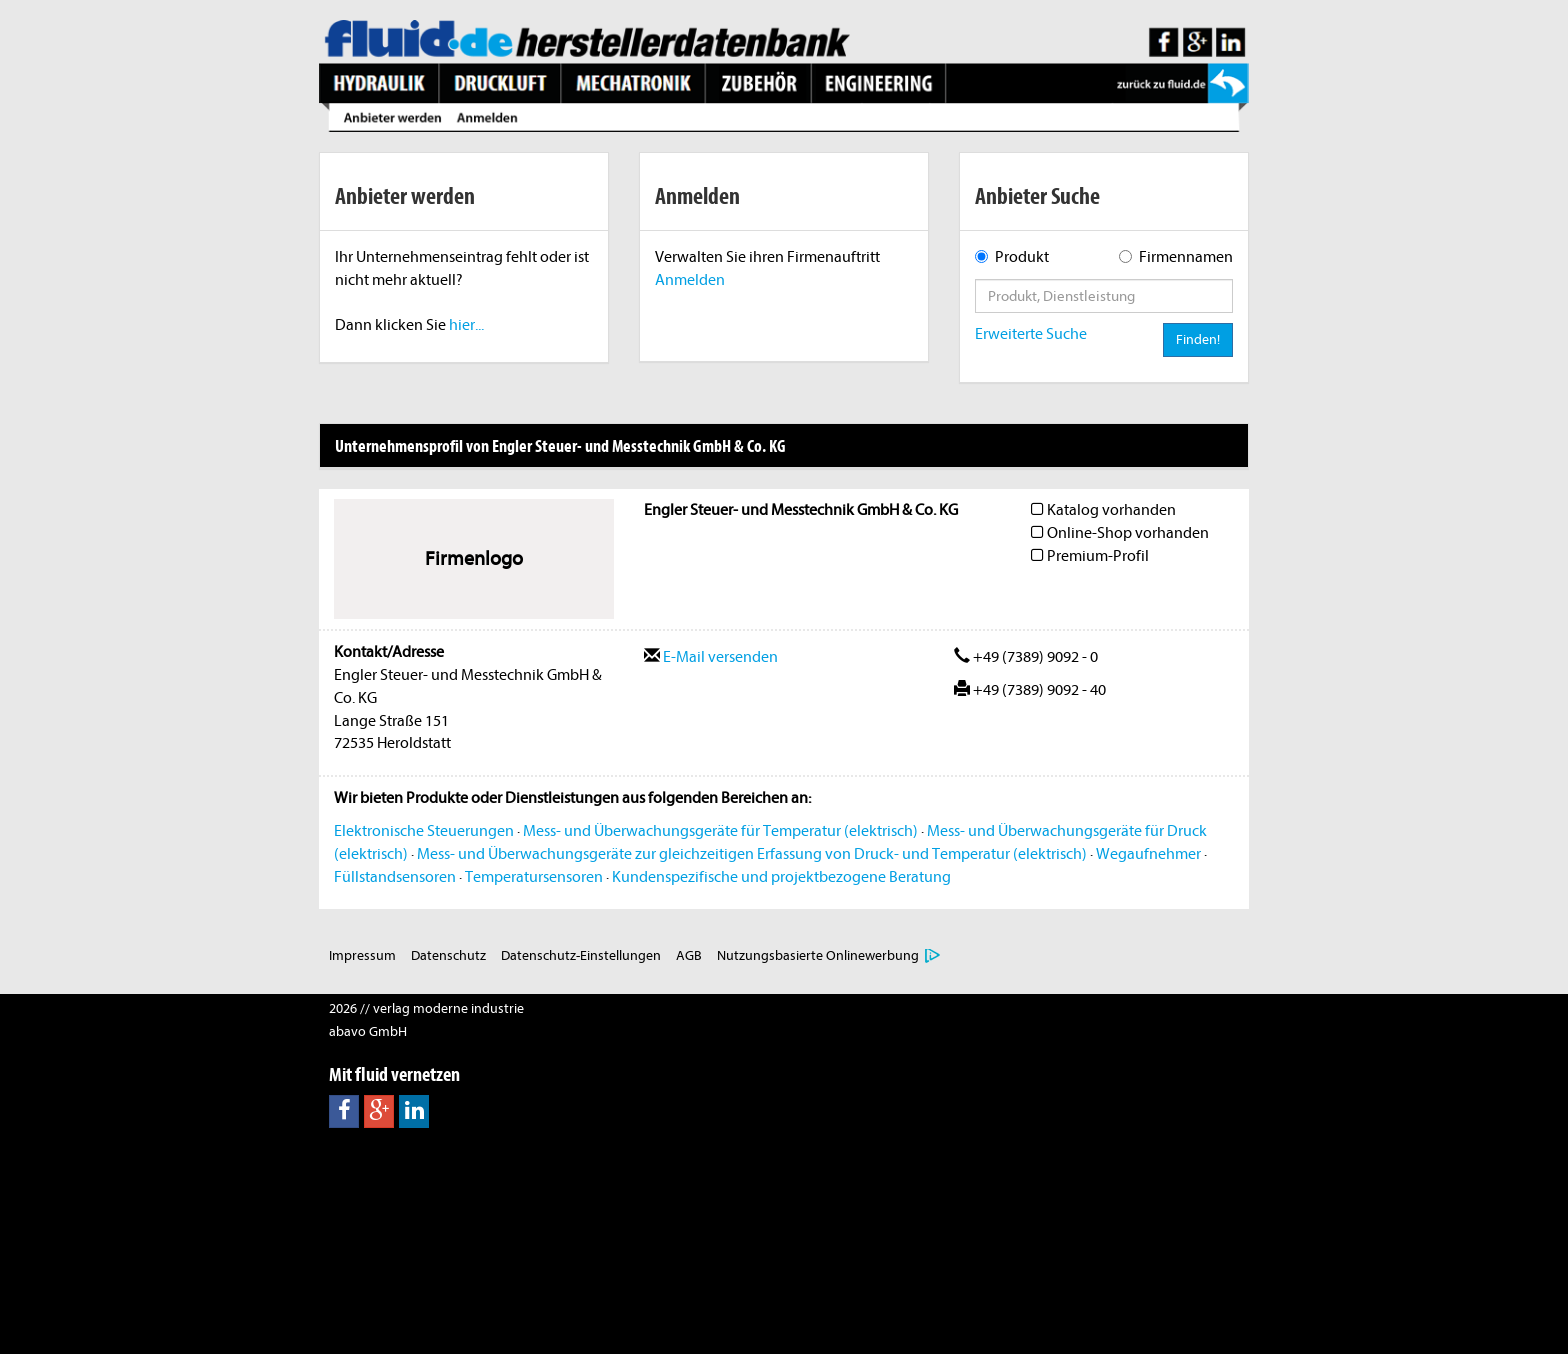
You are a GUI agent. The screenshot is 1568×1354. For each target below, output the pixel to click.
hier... (466, 325)
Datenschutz (448, 955)
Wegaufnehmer (1148, 854)
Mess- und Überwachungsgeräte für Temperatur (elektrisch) (720, 831)
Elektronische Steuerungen (424, 831)
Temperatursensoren (534, 877)
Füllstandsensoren (395, 877)
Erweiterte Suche (1031, 334)
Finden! (1198, 339)
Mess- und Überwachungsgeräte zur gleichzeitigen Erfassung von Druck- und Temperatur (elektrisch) (752, 854)
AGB (689, 955)
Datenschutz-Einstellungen (581, 955)
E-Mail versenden (711, 657)
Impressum (362, 955)
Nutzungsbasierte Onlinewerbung (818, 955)
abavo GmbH (368, 1031)
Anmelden (690, 280)
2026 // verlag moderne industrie (426, 1008)
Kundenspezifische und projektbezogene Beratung (781, 877)
